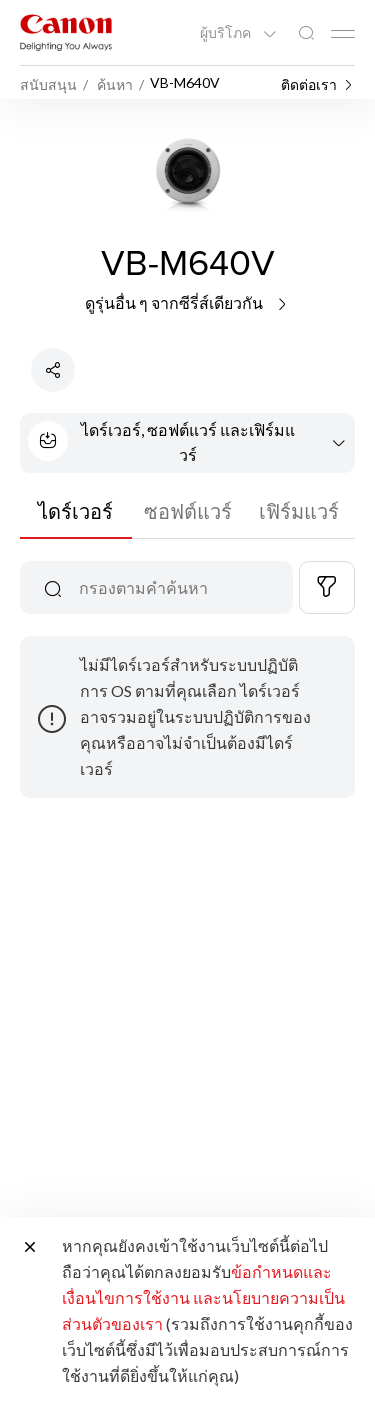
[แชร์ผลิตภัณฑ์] (53, 370)
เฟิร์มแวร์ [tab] (299, 511)
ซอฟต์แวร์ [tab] (188, 511)
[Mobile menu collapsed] (343, 34)
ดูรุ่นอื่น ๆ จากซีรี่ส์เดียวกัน (187, 302)
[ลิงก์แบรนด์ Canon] (66, 32)
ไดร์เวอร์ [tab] (75, 511)
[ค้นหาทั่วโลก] (306, 33)
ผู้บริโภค (227, 33)
